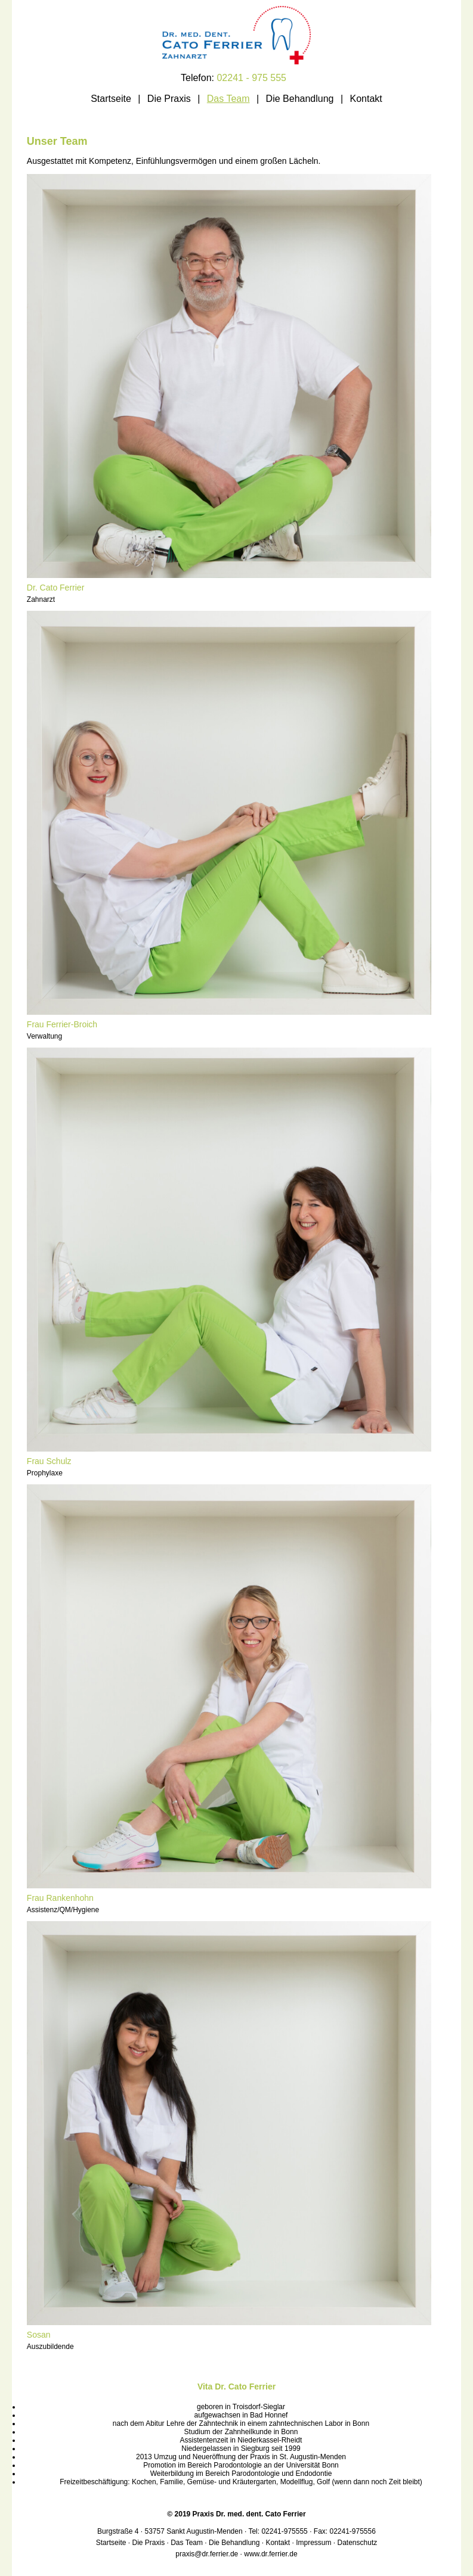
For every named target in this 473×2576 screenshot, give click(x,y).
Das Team (228, 99)
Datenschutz (358, 2542)
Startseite (111, 99)
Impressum (313, 2542)
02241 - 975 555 (251, 78)
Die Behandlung (300, 99)
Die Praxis (169, 99)
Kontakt (366, 99)
